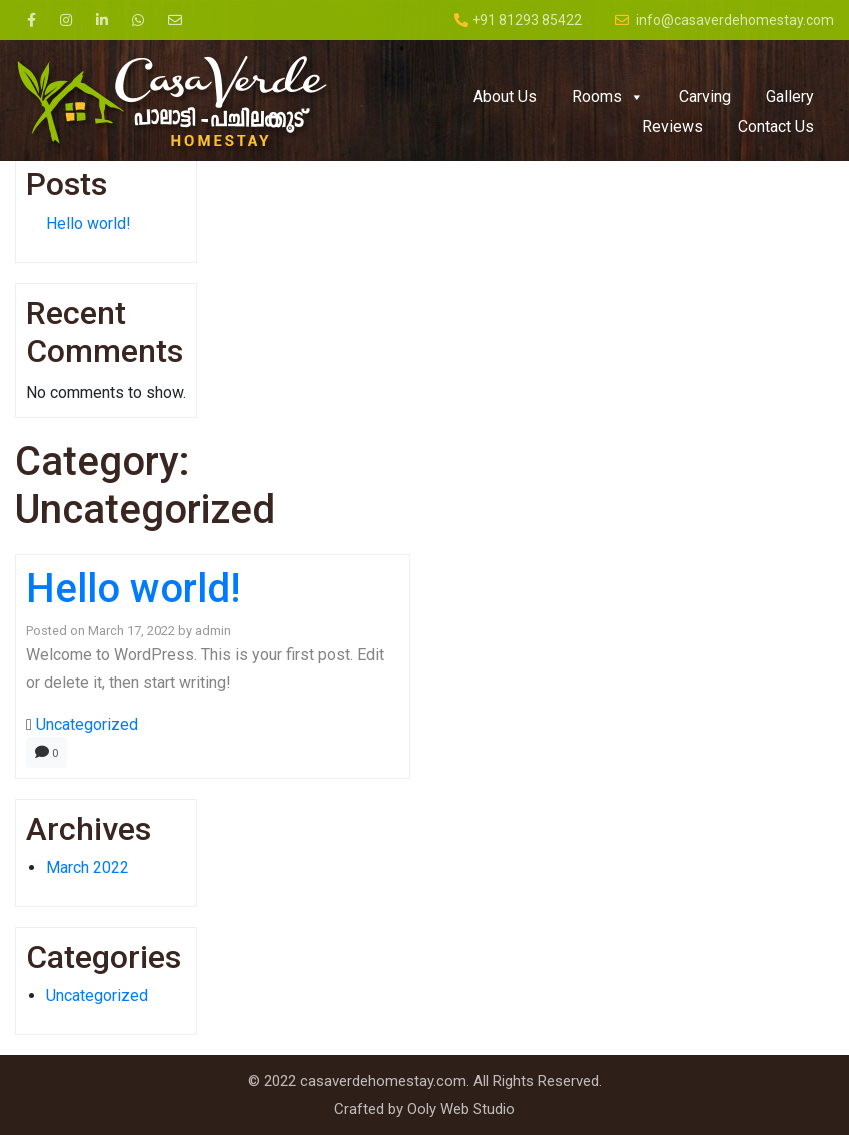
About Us (505, 96)
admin (213, 630)
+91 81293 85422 (518, 20)
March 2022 (87, 867)
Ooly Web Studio (461, 1109)
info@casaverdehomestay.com (724, 20)
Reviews (672, 126)
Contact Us (776, 126)
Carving (705, 96)
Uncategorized (87, 724)
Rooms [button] (608, 96)
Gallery (790, 96)
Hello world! (88, 223)
